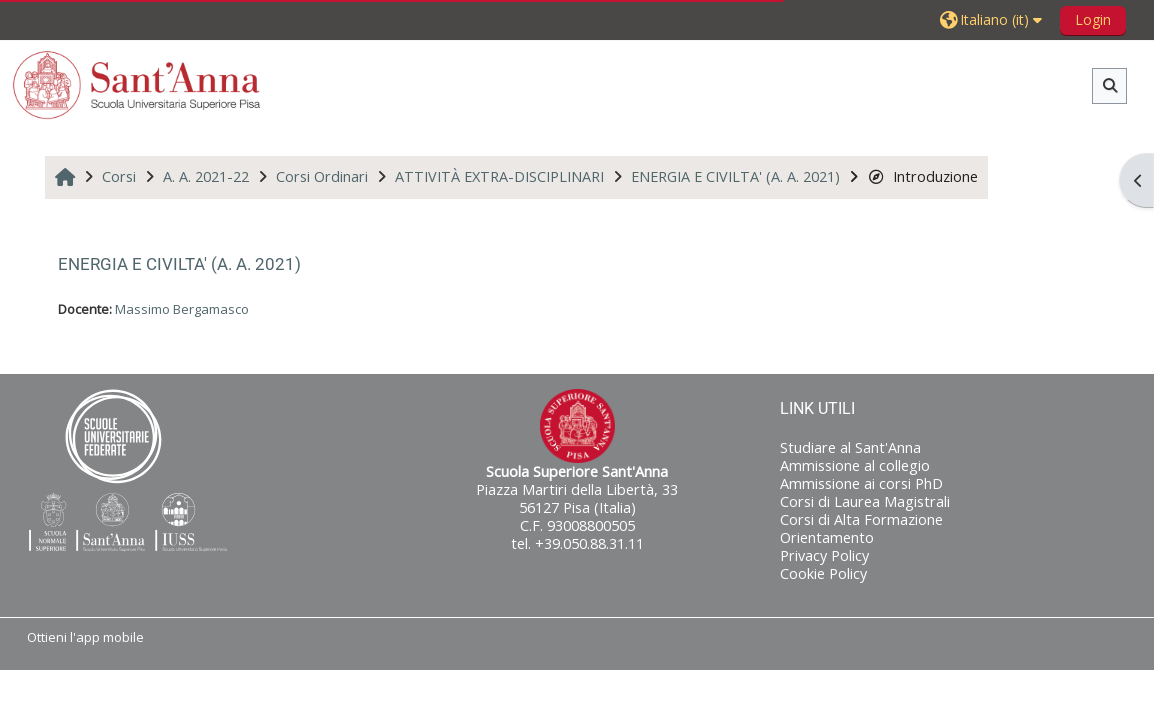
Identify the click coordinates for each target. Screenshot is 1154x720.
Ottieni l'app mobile (85, 637)
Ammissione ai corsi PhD (861, 483)
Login (1093, 19)
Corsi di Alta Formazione (861, 519)
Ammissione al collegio (855, 465)
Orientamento (827, 537)
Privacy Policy (824, 555)
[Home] (137, 84)
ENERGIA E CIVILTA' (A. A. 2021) (179, 264)
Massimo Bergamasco (182, 309)
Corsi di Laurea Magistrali (865, 501)
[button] (993, 19)
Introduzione (922, 176)
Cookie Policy (823, 573)
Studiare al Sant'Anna (850, 447)
